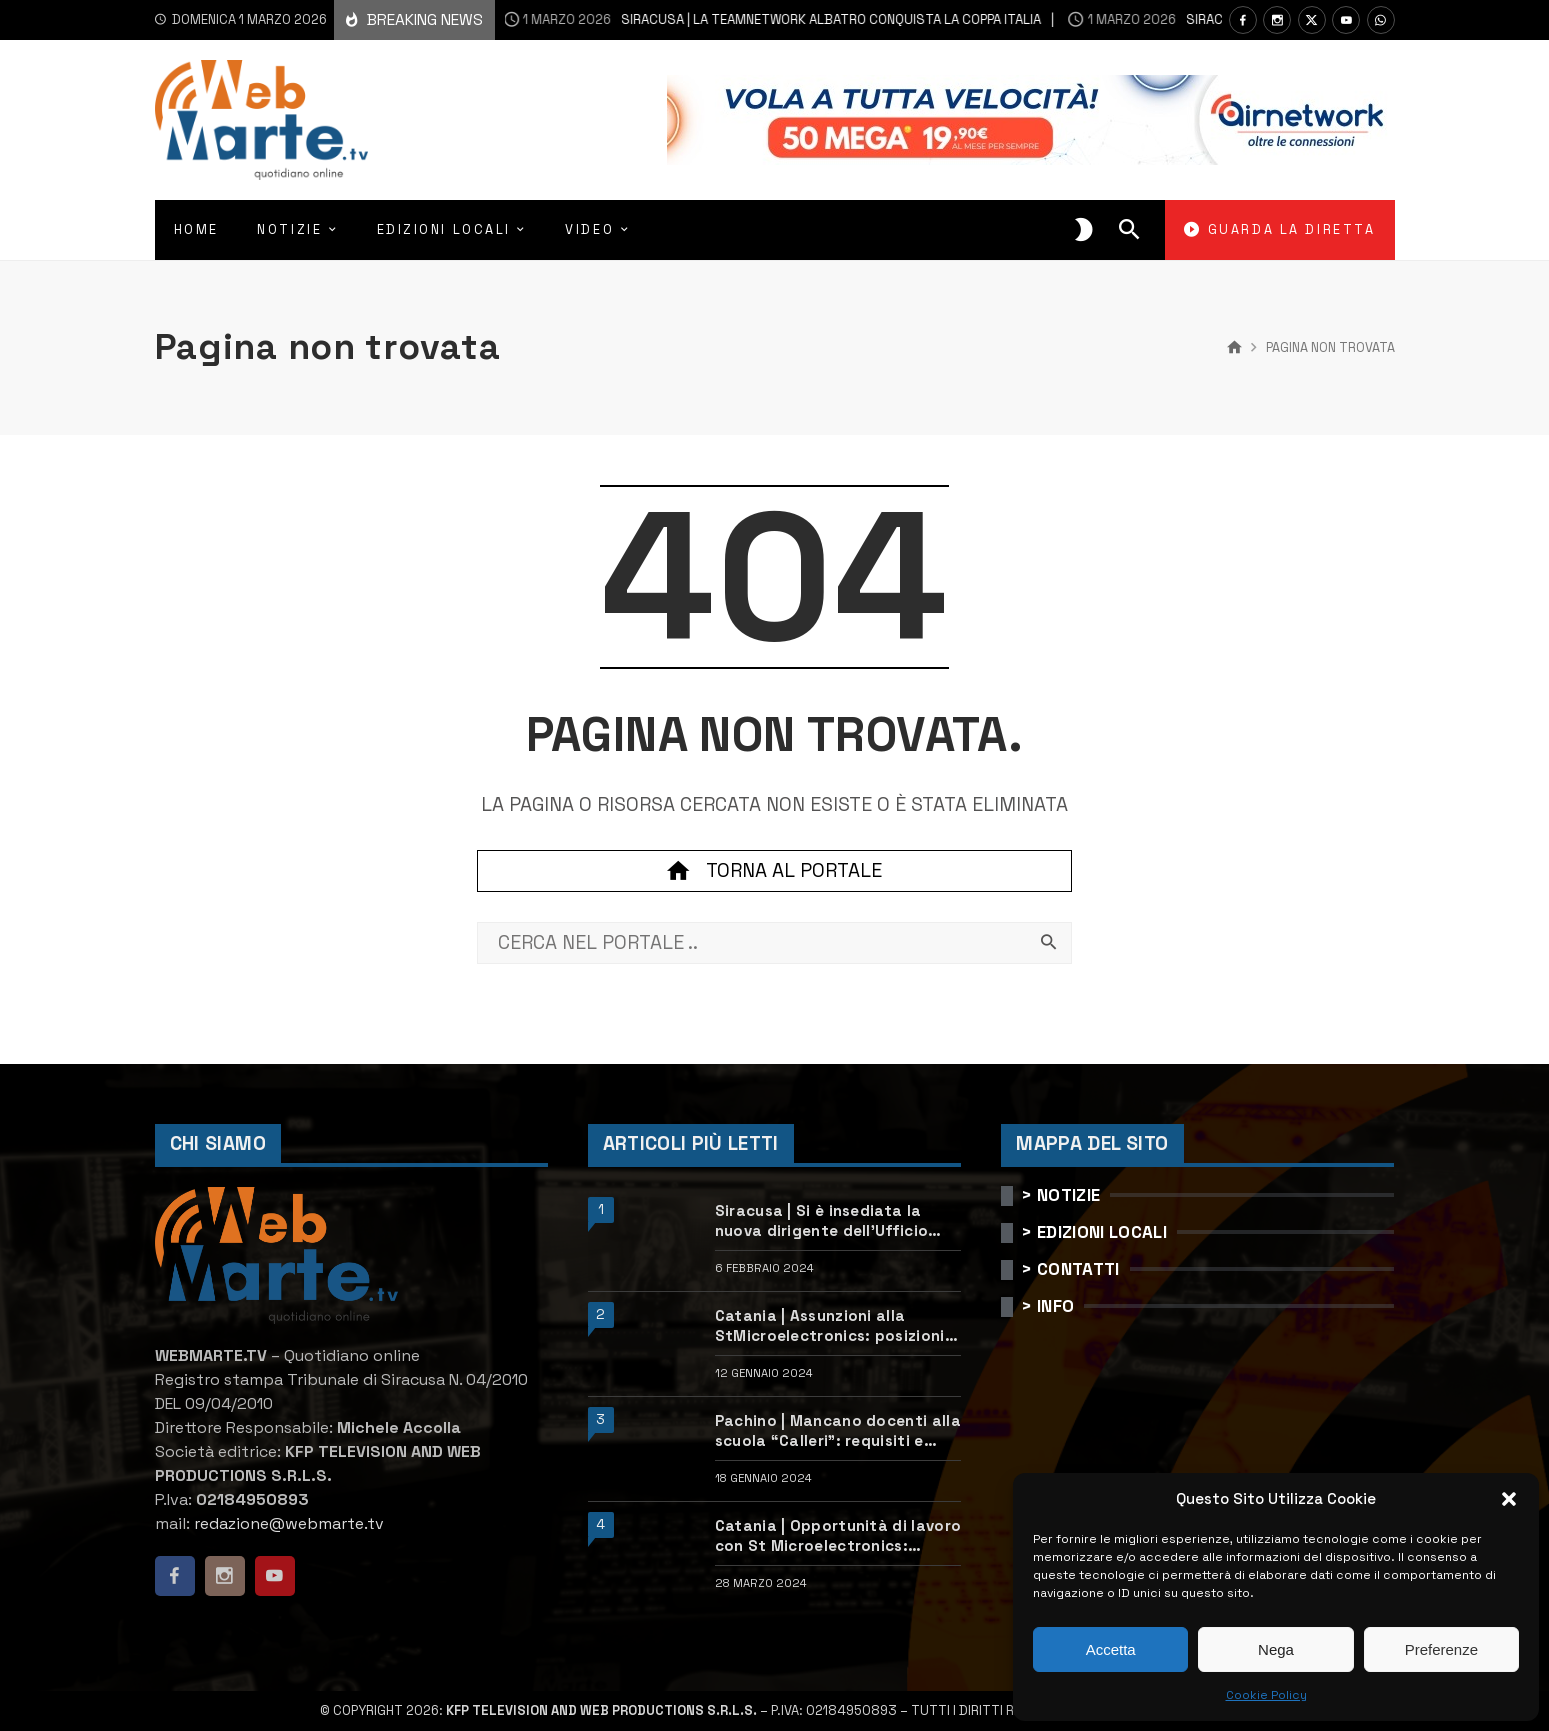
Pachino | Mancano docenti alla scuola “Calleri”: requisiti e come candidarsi (838, 1430)
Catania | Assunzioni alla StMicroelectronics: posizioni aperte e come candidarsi (830, 1325)
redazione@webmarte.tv (289, 1523)
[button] (1509, 1499)
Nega (1276, 1649)
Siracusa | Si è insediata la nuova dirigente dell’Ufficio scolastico (821, 1220)
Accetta (1111, 1649)
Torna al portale (774, 871)
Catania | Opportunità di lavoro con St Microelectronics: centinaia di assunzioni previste (838, 1535)
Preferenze (1441, 1649)
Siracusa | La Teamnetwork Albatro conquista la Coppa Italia (731, 20)
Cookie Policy (1266, 1695)
